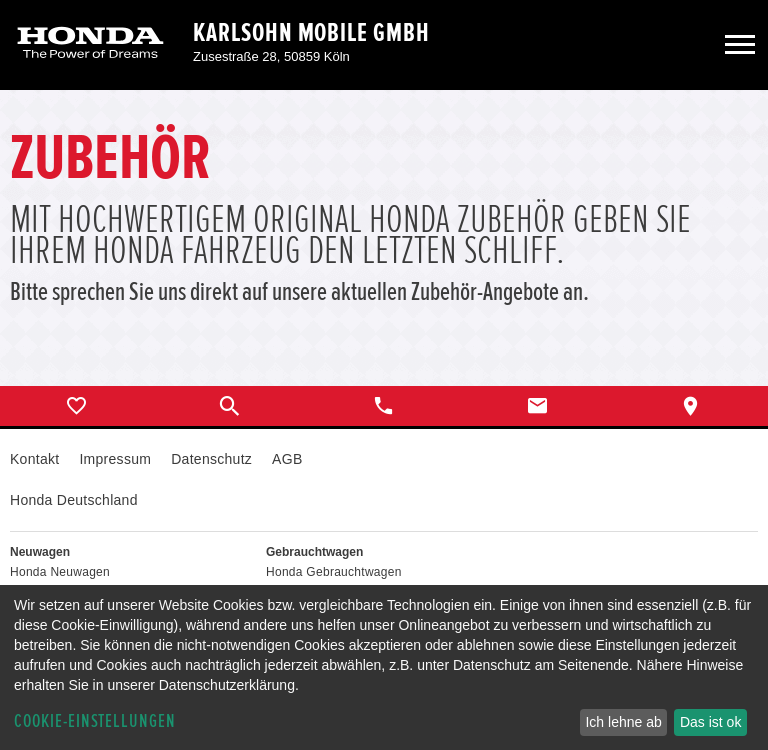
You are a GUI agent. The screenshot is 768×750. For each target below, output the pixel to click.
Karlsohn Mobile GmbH (311, 33)
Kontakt (34, 459)
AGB (287, 459)
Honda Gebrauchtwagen (334, 572)
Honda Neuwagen (60, 572)
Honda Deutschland (74, 500)
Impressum (115, 459)
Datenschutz (211, 459)
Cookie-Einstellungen (95, 721)
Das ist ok (710, 722)
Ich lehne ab (623, 722)
